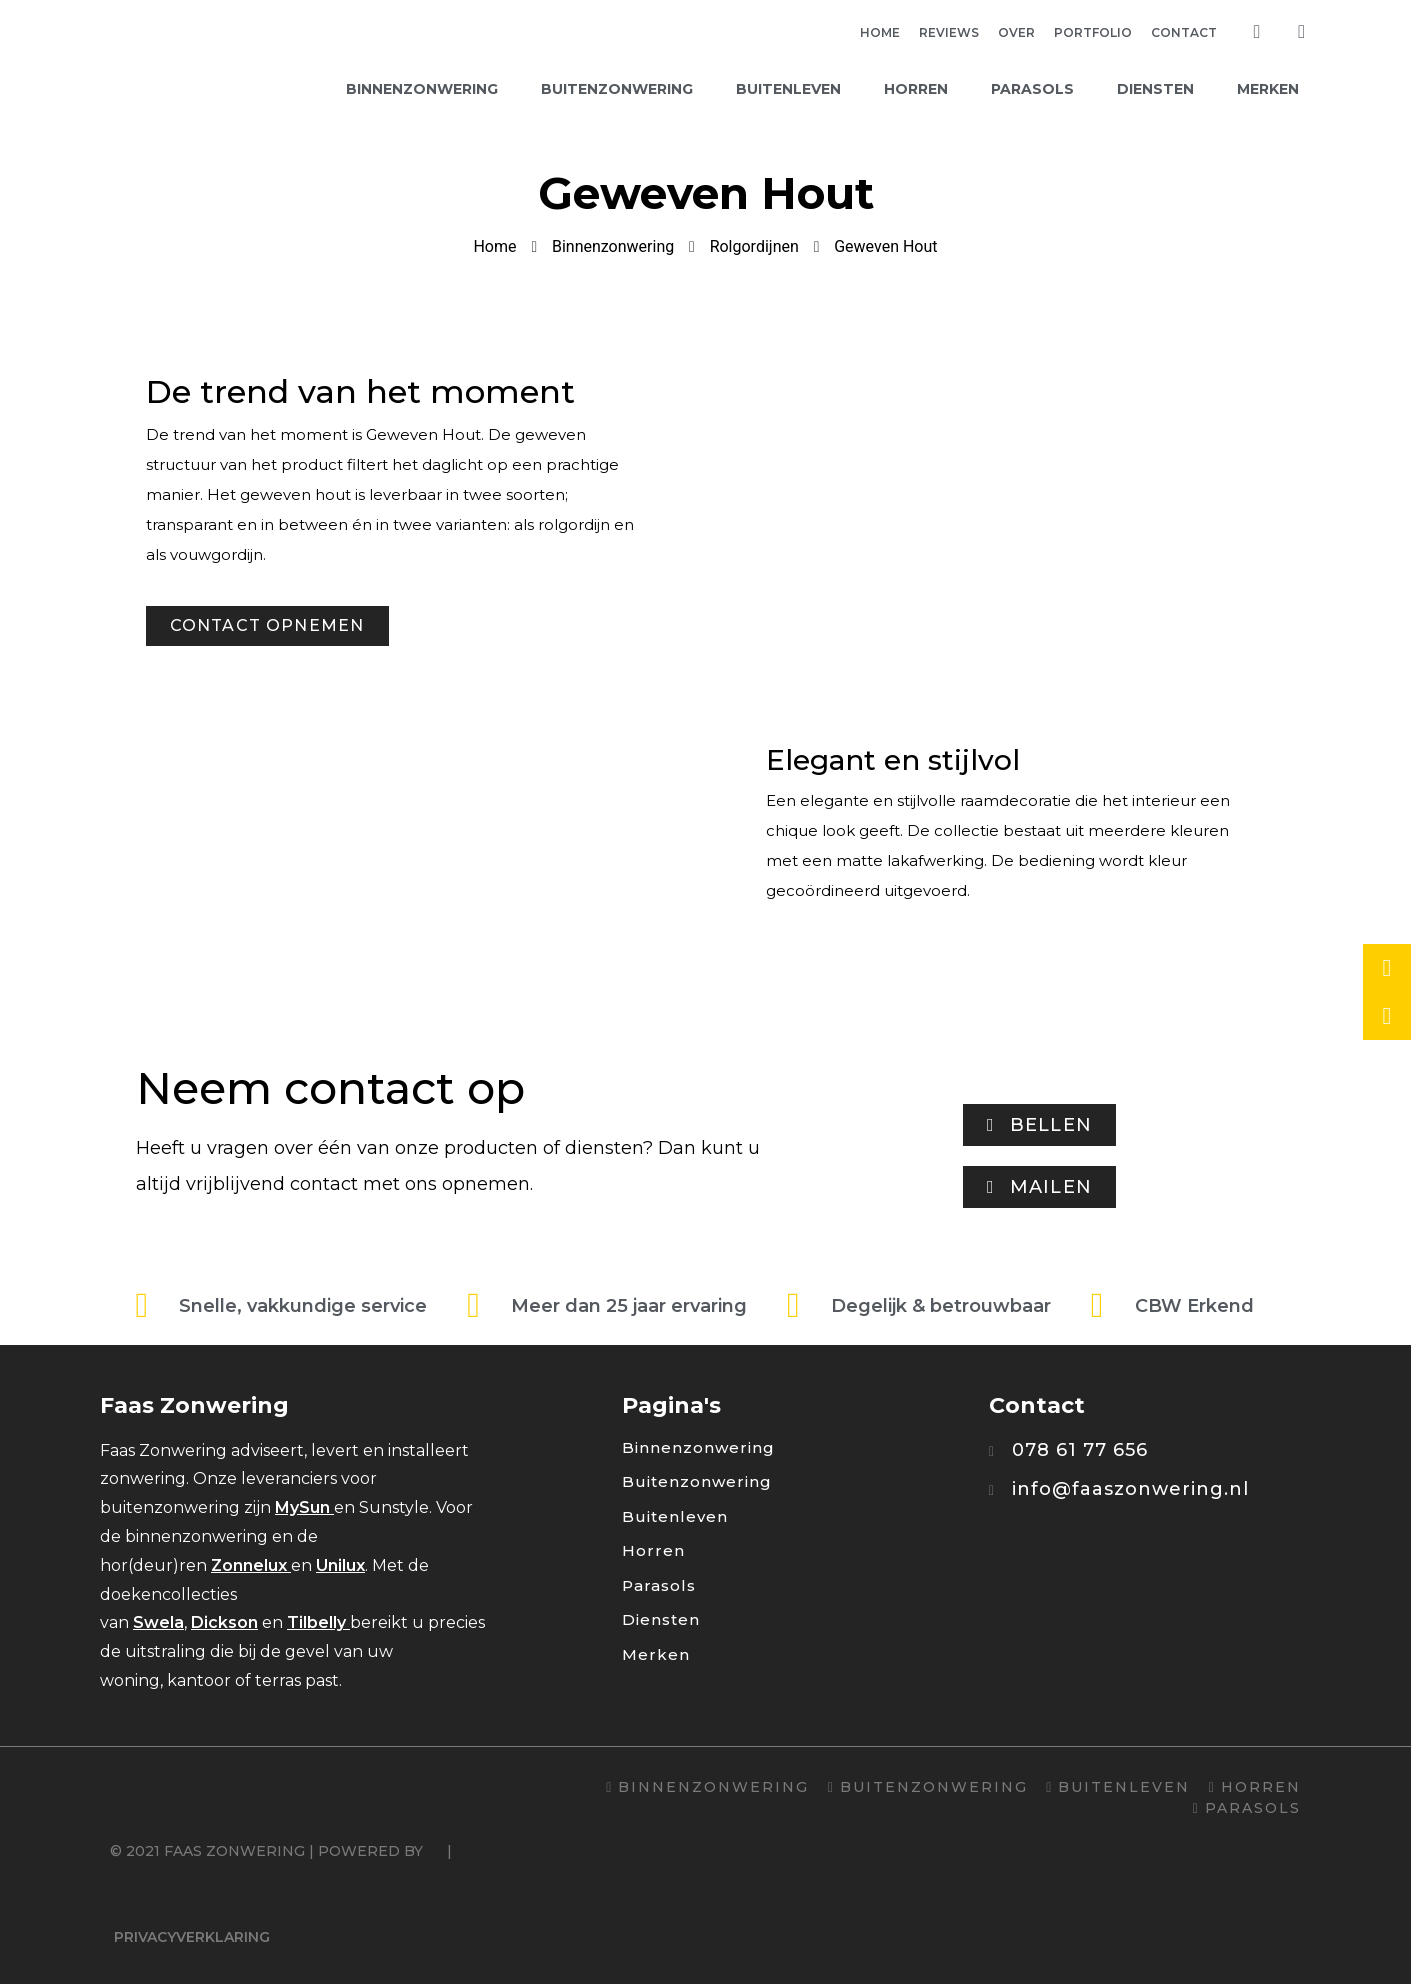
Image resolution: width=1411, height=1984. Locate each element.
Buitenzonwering (617, 89)
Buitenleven (788, 89)
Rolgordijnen (754, 246)
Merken (1268, 89)
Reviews (949, 32)
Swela (158, 1622)
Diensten (1155, 89)
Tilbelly (316, 1622)
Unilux (340, 1565)
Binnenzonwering (422, 89)
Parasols (1032, 89)
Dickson (224, 1622)
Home (880, 32)
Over (1016, 32)
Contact (1184, 32)
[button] (267, 626)
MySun (302, 1507)
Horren (916, 89)
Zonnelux (249, 1565)
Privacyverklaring (192, 1937)
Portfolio (1093, 32)
